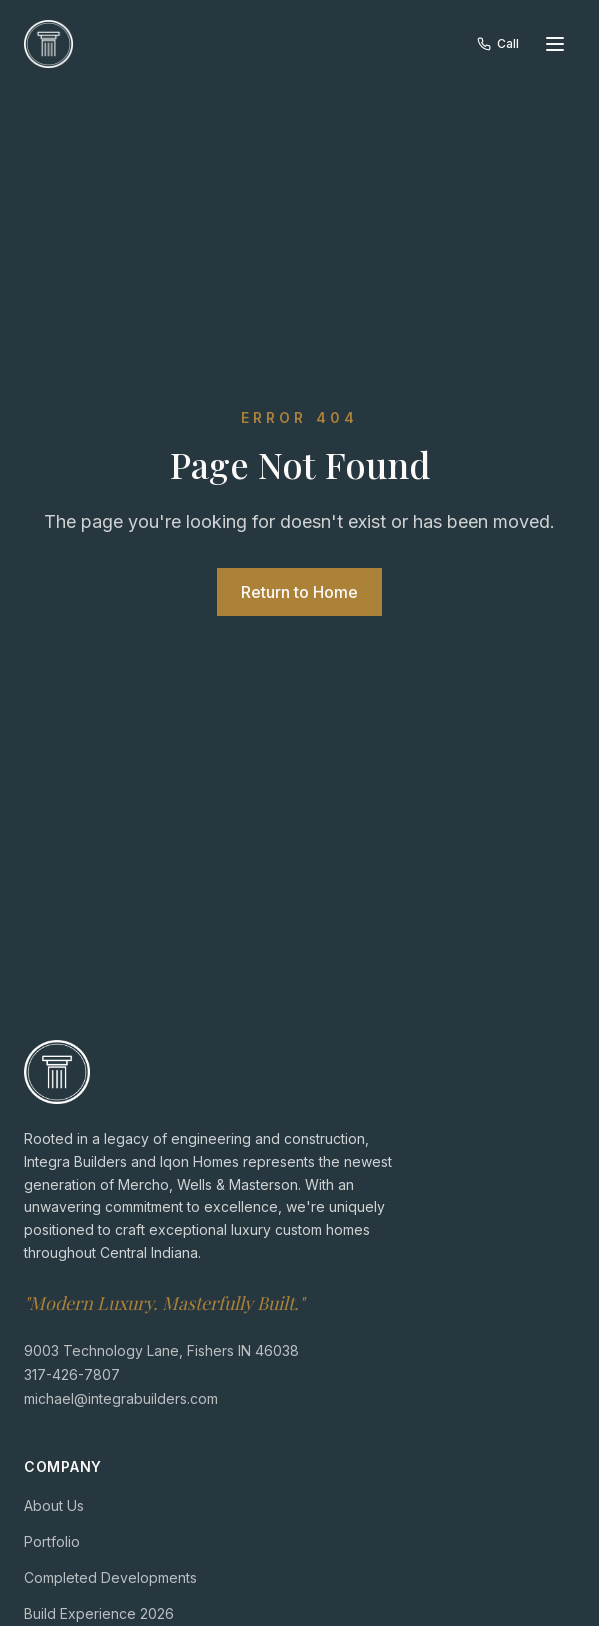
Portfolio (52, 1540)
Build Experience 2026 (99, 1612)
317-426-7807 (72, 1373)
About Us (54, 1504)
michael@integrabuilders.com (121, 1397)
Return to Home (299, 592)
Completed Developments (110, 1576)
